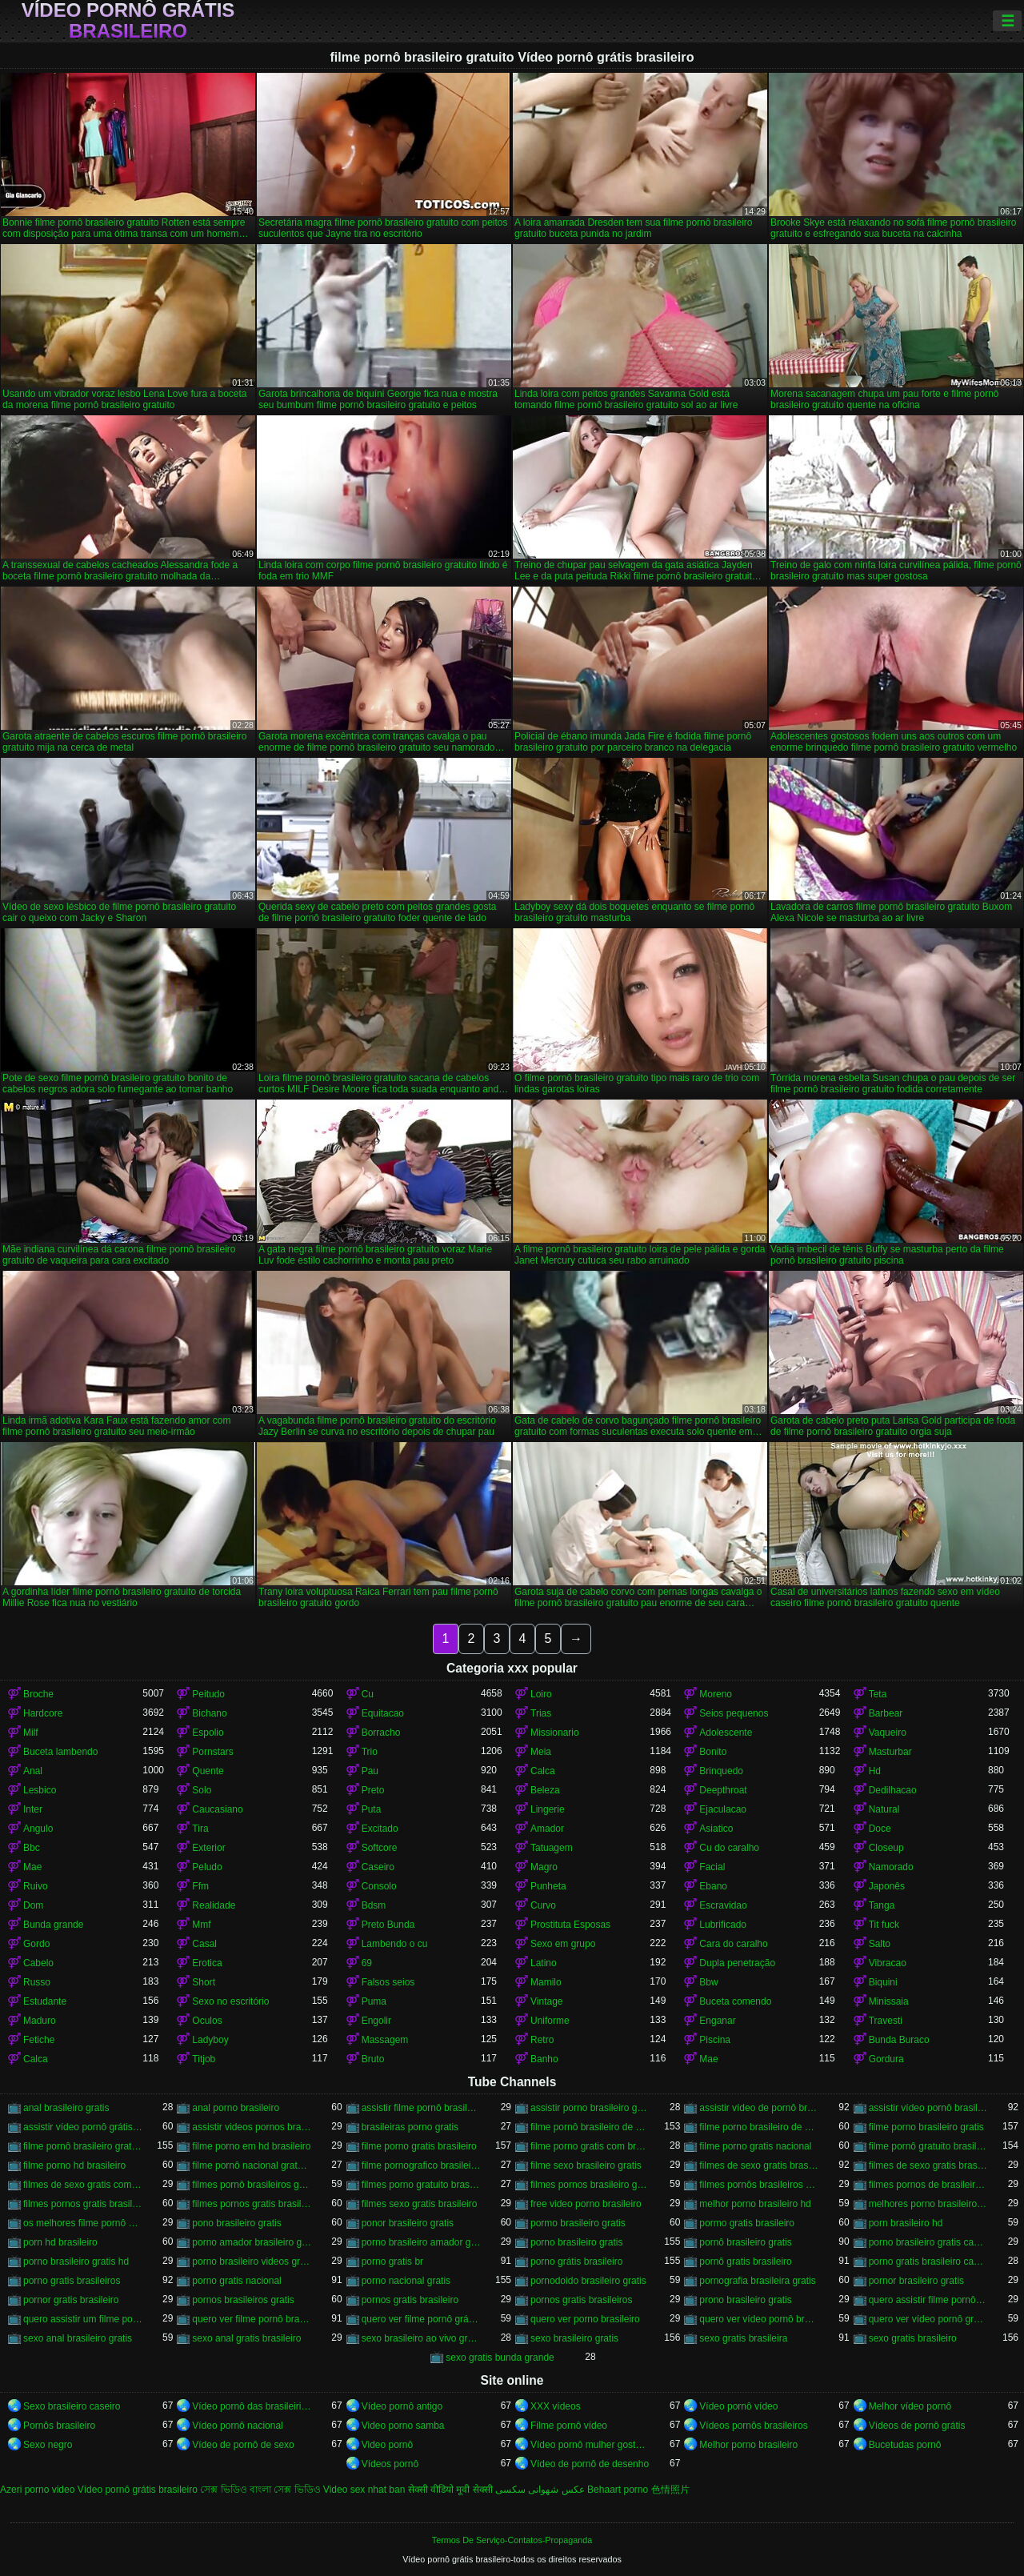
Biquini (883, 1982)
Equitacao (383, 1713)
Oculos (207, 2020)
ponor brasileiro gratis (408, 2223)
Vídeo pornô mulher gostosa (590, 2444)
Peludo (207, 1867)
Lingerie (547, 1809)
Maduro (39, 2020)
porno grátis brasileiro (576, 2261)
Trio (370, 1751)
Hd (875, 1771)
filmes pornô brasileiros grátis (251, 2184)
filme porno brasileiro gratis (926, 2127)
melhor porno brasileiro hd (754, 2203)
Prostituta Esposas (570, 1924)
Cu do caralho (729, 1847)
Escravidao (722, 1905)
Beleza (545, 1790)
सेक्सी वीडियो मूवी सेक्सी (450, 2489)
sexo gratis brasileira (743, 2338)
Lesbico (39, 1790)
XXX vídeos (555, 2406)
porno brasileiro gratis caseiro (928, 2242)
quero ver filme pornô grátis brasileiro (421, 2319)
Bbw (708, 1982)
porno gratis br (392, 2261)
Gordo (36, 1943)
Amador (547, 1828)
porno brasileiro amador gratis (421, 2242)
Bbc (31, 1847)
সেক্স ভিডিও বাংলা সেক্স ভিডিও (260, 2489)
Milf (30, 1732)
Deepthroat (722, 1790)
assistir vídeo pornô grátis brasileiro (82, 2127)
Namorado (891, 1867)
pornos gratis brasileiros (581, 2300)
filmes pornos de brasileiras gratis (928, 2184)
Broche (38, 1694)
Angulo (38, 1828)
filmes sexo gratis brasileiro (420, 2203)
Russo (36, 1982)
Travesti (885, 2020)
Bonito (712, 1751)
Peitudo (208, 1694)
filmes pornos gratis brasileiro (82, 2203)
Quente (207, 1771)
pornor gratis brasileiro (70, 2300)
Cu (368, 1694)
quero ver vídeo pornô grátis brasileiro (928, 2319)
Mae (32, 1867)
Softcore (380, 1847)
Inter (32, 1809)
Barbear (886, 1713)
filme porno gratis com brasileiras (590, 2146)
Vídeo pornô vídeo (738, 2406)
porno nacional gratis (406, 2280)
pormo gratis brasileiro (746, 2223)
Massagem (385, 2039)
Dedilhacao (893, 1790)
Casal (204, 1943)
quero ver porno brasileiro (585, 2319)
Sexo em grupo (562, 1943)
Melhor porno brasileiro (748, 2444)
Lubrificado (722, 1924)
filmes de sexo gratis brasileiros (928, 2165)
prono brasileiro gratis (745, 2300)
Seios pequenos (733, 1713)
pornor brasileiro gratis (916, 2280)
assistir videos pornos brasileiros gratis (251, 2127)
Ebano (713, 1886)
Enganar (717, 2020)
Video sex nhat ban (364, 2489)
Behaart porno (617, 2489)
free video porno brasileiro (586, 2203)
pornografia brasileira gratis (757, 2280)
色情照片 (670, 2489)
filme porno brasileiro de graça (758, 2127)
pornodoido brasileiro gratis (588, 2280)
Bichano (209, 1713)
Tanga (882, 1905)
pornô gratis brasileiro (745, 2261)
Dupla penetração (737, 1963)
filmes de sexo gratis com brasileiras (82, 2184)
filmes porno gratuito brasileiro (421, 2184)
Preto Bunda (388, 1924)
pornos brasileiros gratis (243, 2300)
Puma (374, 2001)
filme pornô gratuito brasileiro (928, 2146)
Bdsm (374, 1905)
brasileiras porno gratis (410, 2127)
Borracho (381, 1732)
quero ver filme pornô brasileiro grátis (251, 2319)
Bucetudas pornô (905, 2444)
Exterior (208, 1847)
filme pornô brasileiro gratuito (82, 2146)
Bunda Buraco (899, 2039)
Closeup (886, 1847)
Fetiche (38, 2039)
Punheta (548, 1886)
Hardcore (42, 1713)
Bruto (373, 2059)
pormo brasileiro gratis (578, 2223)
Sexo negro (47, 2444)
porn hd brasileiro (60, 2242)
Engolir (376, 2020)
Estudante (44, 2001)
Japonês (887, 1886)
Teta (878, 1694)
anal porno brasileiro (235, 2107)
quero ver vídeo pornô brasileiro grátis (758, 2319)
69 (367, 1963)
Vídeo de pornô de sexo (243, 2444)
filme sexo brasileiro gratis (586, 2165)
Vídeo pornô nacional (237, 2425)
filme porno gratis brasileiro (419, 2146)
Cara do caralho (733, 1943)
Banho (544, 2059)
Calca (542, 1771)
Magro (544, 1867)
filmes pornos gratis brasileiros (251, 2203)
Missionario (554, 1732)
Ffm (200, 1886)
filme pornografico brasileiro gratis (421, 2165)
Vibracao (887, 1963)
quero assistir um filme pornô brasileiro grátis (82, 2319)
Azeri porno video (37, 2489)
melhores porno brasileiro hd (928, 2203)
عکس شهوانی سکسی (540, 2489)
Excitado (380, 1828)
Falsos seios (388, 1982)
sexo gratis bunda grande (500, 2357)
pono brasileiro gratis (236, 2223)
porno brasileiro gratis (576, 2242)
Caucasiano (217, 1809)
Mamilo (546, 1982)
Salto (879, 1943)
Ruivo (35, 1886)
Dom (33, 1905)
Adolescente (725, 1732)
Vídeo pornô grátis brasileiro (128, 21)
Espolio (207, 1732)
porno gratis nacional (236, 2280)
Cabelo (38, 1963)
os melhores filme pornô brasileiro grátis (82, 2223)
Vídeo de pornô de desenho (589, 2464)
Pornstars (212, 1751)
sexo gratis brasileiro (913, 2338)
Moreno (715, 1694)
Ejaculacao (722, 1809)
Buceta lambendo (60, 1751)
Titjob (203, 2059)
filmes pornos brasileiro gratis (590, 2184)
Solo (201, 1790)
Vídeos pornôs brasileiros (753, 2425)
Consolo (379, 1886)
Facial (712, 1867)
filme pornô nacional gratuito (251, 2165)
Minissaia (889, 2001)
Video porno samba (403, 2425)
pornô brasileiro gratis (745, 2242)
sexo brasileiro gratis (574, 2338)
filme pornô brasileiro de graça (590, 2127)
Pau (370, 1771)
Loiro (541, 1694)
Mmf (201, 1924)
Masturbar (890, 1751)
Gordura (886, 2059)
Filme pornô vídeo (568, 2425)
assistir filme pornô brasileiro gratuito (421, 2107)
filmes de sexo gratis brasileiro (758, 2165)
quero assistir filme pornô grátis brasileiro (928, 2300)
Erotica (207, 1963)
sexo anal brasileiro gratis (77, 2338)
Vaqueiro (887, 1732)
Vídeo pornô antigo (402, 2406)
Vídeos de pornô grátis (917, 2425)
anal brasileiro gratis (66, 2107)
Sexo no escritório (230, 2001)
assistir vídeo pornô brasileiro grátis (928, 2107)
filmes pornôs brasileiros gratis (758, 2184)
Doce (880, 1828)
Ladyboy (210, 2039)
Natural (884, 1809)
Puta (372, 1809)
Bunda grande (53, 1924)
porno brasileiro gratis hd (76, 2261)
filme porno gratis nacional (755, 2146)
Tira (200, 1828)
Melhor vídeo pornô (910, 2406)
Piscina (714, 2039)
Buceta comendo (735, 2001)
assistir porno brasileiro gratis (590, 2107)
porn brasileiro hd (906, 2223)
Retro (542, 2039)
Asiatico (716, 1828)
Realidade (213, 1905)
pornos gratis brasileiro (410, 2300)
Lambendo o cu (395, 1943)
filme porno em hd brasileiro (251, 2146)
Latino (543, 1963)
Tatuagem (551, 1847)
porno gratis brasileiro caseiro (928, 2261)
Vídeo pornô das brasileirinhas (251, 2406)
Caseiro (378, 1867)
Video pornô (388, 2444)
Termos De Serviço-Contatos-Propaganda (512, 2540)
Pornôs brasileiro (59, 2425)
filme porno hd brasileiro (74, 2165)
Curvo (543, 1905)
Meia (540, 1751)
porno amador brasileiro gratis (251, 2242)
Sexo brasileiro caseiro (71, 2406)
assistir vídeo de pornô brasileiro (758, 2107)
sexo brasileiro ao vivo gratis (421, 2338)
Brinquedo (721, 1771)
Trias (540, 1713)
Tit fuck (884, 1924)
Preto (373, 1790)
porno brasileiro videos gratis (251, 2261)
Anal (32, 1771)
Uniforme (550, 2020)
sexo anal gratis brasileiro (246, 2338)
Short (203, 1982)
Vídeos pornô (390, 2464)
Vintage (546, 2001)
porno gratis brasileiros (71, 2280)
